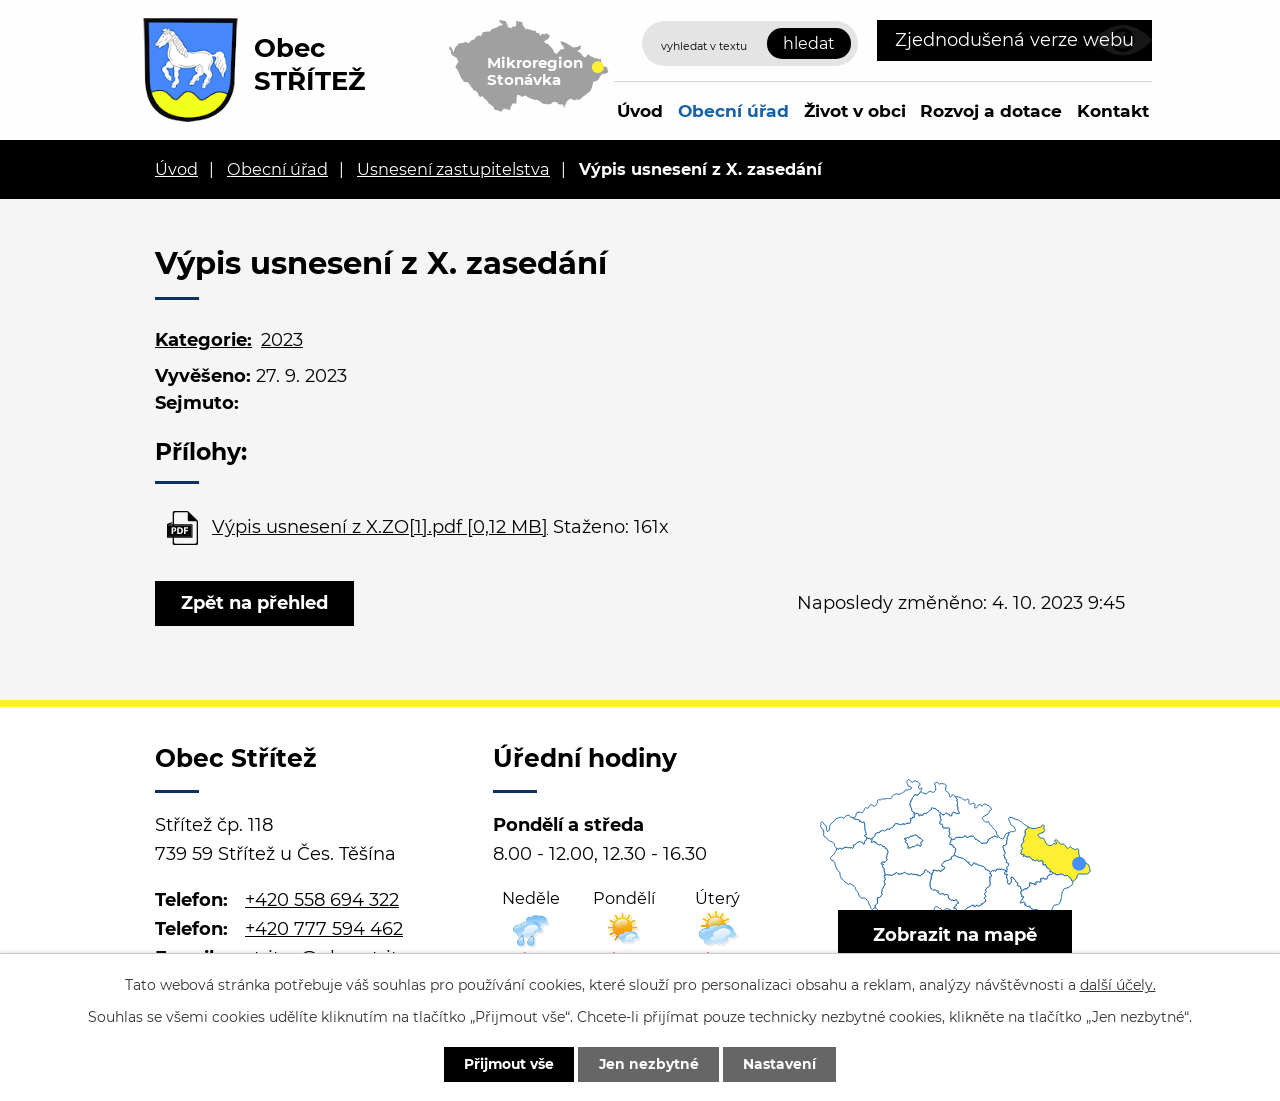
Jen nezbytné (649, 1064)
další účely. (1118, 984)
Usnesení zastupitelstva (453, 169)
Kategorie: (203, 340)
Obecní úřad (733, 110)
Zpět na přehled (255, 603)
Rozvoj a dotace (991, 110)
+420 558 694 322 (322, 900)
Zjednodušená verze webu (1014, 40)
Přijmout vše (507, 1064)
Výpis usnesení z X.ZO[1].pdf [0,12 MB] (380, 527)
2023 (282, 340)
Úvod (640, 110)
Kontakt (1113, 110)
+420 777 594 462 (324, 929)
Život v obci (855, 110)
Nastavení (782, 1064)
